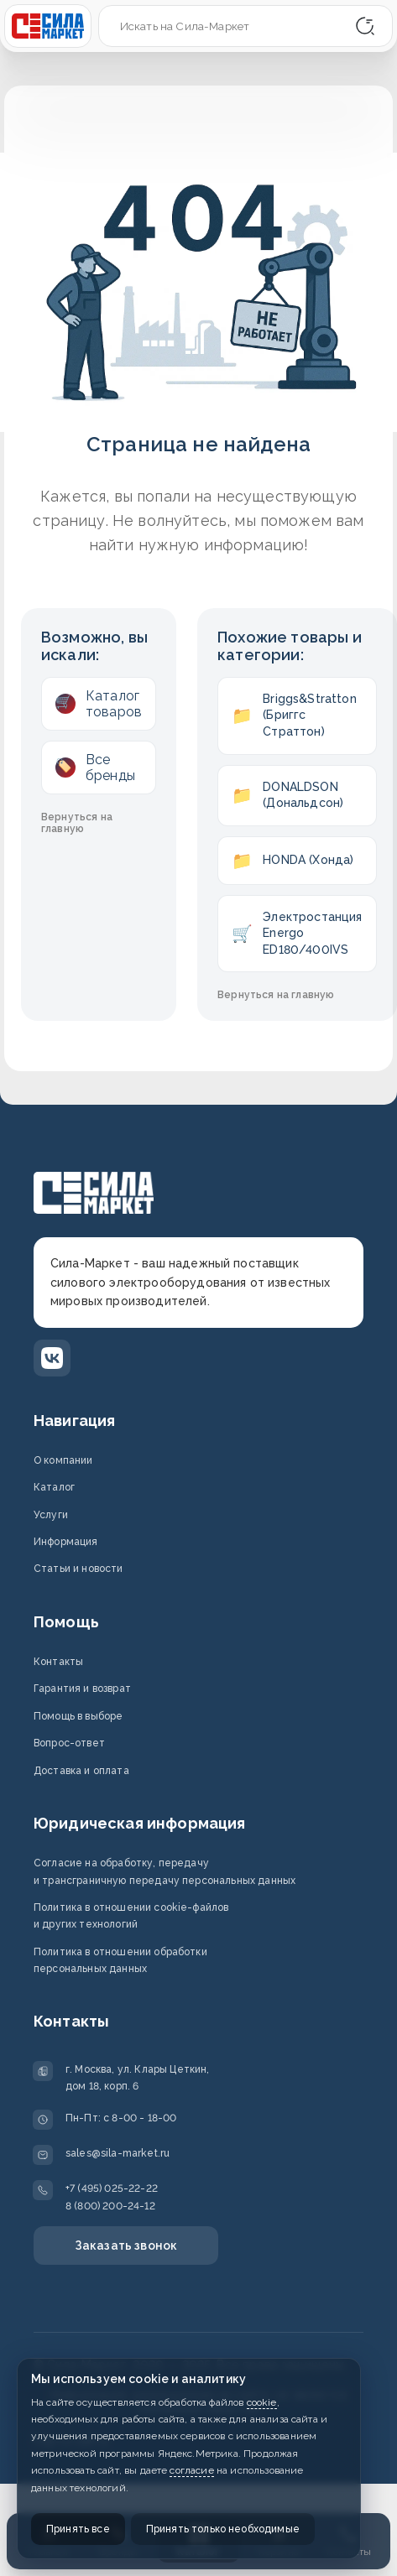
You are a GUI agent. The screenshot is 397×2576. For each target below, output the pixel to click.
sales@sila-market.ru (117, 2153)
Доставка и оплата (81, 1771)
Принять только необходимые (223, 2529)
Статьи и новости (78, 1568)
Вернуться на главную (76, 823)
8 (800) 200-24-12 (110, 2206)
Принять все (78, 2529)
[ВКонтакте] (52, 1358)
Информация (66, 1542)
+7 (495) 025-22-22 (111, 2188)
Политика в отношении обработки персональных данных (120, 1960)
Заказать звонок (126, 2245)
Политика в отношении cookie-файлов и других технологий (131, 1916)
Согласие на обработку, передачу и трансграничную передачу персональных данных (164, 1871)
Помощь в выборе (78, 1716)
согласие (191, 2470)
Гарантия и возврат (82, 1688)
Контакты (58, 1662)
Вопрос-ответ (69, 1743)
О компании (63, 1460)
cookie (262, 2402)
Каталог (54, 1487)
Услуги (51, 1515)
